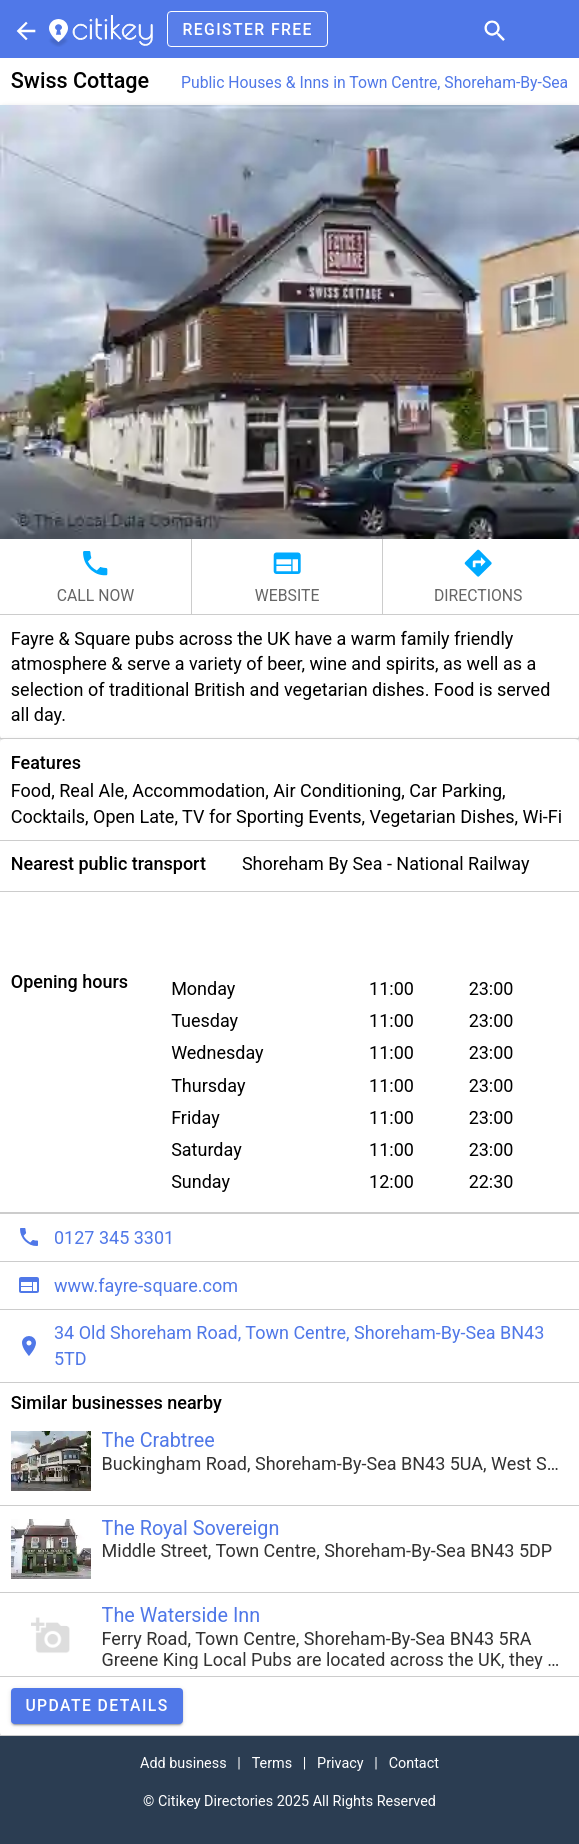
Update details (96, 1705)
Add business (183, 1763)
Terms (272, 1763)
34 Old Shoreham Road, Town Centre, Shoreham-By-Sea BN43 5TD (299, 1345)
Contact (414, 1763)
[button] (493, 29)
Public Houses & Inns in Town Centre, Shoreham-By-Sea (374, 82)
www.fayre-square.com (146, 1285)
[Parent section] (24, 29)
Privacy (340, 1763)
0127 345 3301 (114, 1237)
